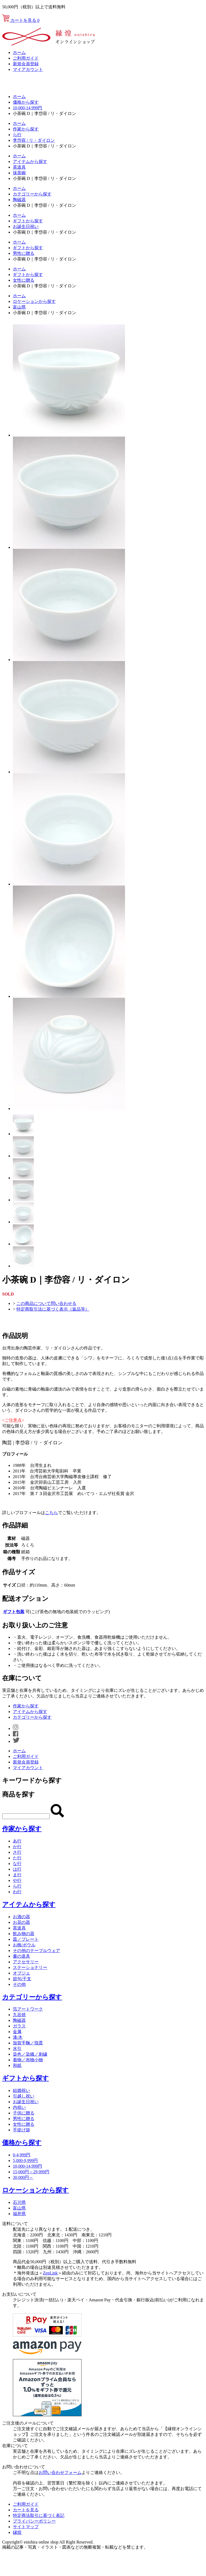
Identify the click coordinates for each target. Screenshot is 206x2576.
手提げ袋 (21, 2130)
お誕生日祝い (26, 226)
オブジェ (21, 1973)
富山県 (19, 307)
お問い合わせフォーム (60, 2472)
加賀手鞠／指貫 (28, 2043)
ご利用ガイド (26, 58)
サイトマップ (26, 2526)
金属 (17, 2031)
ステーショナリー (30, 1967)
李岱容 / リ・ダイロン (34, 140)
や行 (17, 1880)
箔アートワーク (28, 2009)
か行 (17, 1846)
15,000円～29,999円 (31, 2171)
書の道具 (21, 1956)
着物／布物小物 (28, 2060)
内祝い (19, 2107)
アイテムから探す (30, 161)
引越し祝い (23, 2096)
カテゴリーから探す (32, 194)
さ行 (17, 1852)
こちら (51, 1512)
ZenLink (50, 2273)
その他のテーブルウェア (36, 1950)
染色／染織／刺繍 (30, 2054)
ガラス (19, 2026)
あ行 (17, 1841)
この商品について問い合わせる (46, 1303)
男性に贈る (23, 253)
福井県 (19, 2213)
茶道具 (19, 167)
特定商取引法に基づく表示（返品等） (52, 1309)
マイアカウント (28, 69)
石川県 (19, 2202)
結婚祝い (21, 2090)
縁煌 (17, 2532)
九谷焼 (19, 2014)
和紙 (17, 2065)
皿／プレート (26, 1939)
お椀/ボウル (24, 1945)
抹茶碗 (19, 172)
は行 (17, 1869)
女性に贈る (23, 280)
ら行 (17, 134)
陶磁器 (19, 199)
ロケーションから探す (34, 301)
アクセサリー (26, 1962)
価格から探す (26, 102)
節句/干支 (22, 1978)
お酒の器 (21, 1916)
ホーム (19, 52)
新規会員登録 (26, 63)
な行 (17, 1863)
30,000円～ (23, 2177)
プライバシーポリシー (34, 2521)
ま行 (17, 1875)
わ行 (17, 1891)
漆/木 (18, 2037)
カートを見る (20, 20)
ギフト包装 (13, 1611)
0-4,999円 (21, 2155)
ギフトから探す (28, 221)
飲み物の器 (23, 1933)
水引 (17, 2048)
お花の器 (21, 1922)
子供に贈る (23, 2113)
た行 (17, 1858)
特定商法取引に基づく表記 (38, 2515)
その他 (19, 1984)
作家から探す (26, 129)
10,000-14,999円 (27, 108)
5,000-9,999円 (25, 2160)
